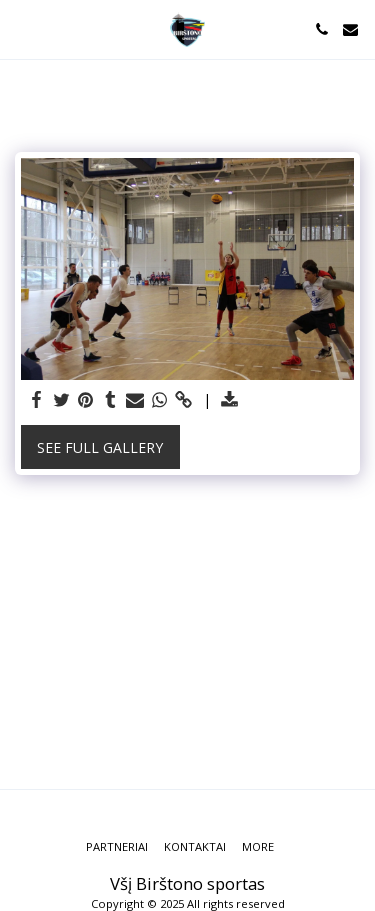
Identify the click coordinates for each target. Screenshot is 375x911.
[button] (22, 28)
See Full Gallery (100, 447)
